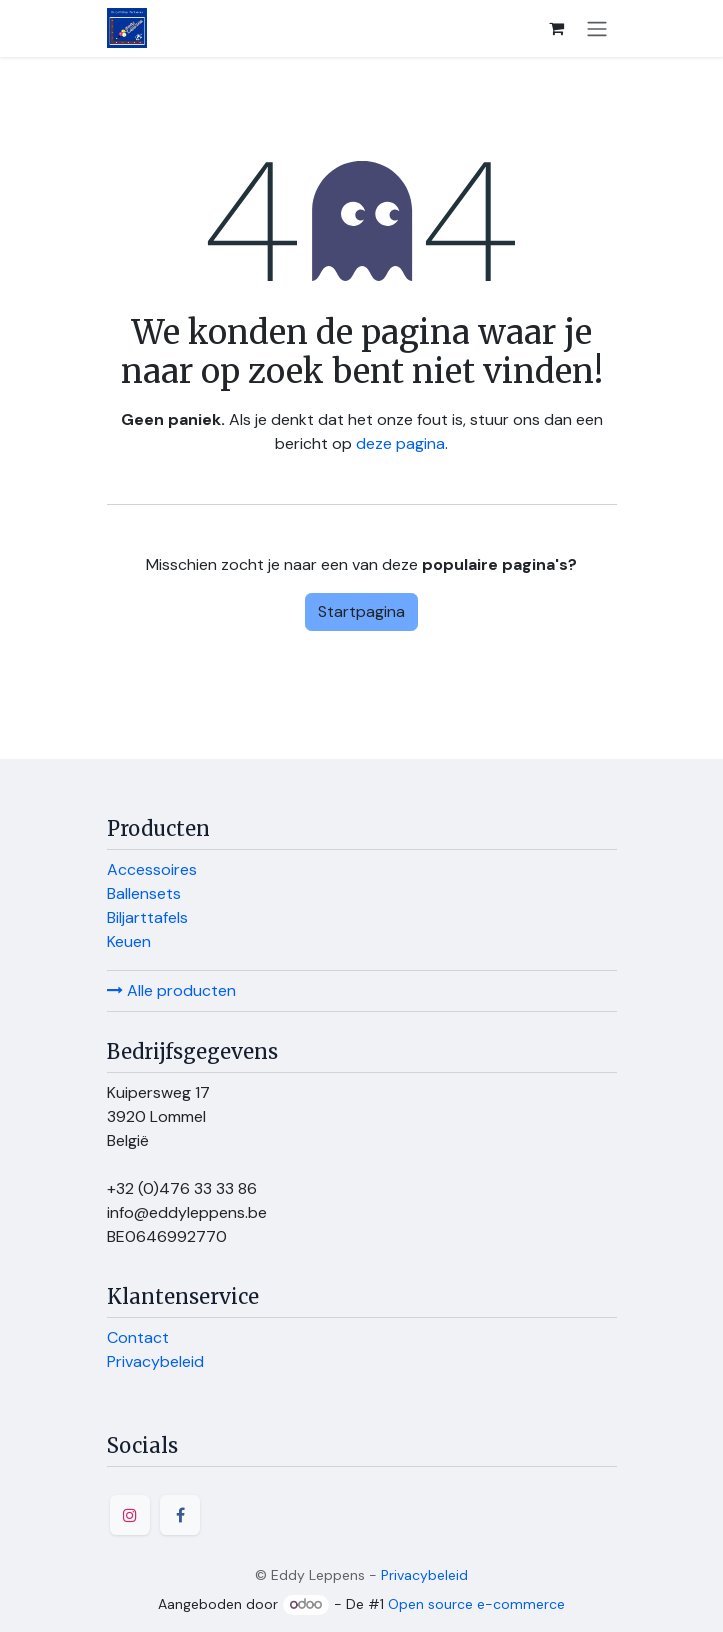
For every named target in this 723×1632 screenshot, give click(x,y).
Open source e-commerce (476, 1604)
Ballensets (144, 893)
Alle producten (171, 990)
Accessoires (152, 869)
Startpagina (361, 611)
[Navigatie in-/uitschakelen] (597, 28)
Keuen (129, 941)
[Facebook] (180, 1515)
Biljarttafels (147, 917)
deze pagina (400, 443)
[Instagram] (130, 1515)
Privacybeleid (155, 1361)
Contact (138, 1337)
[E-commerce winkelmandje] (557, 28)
